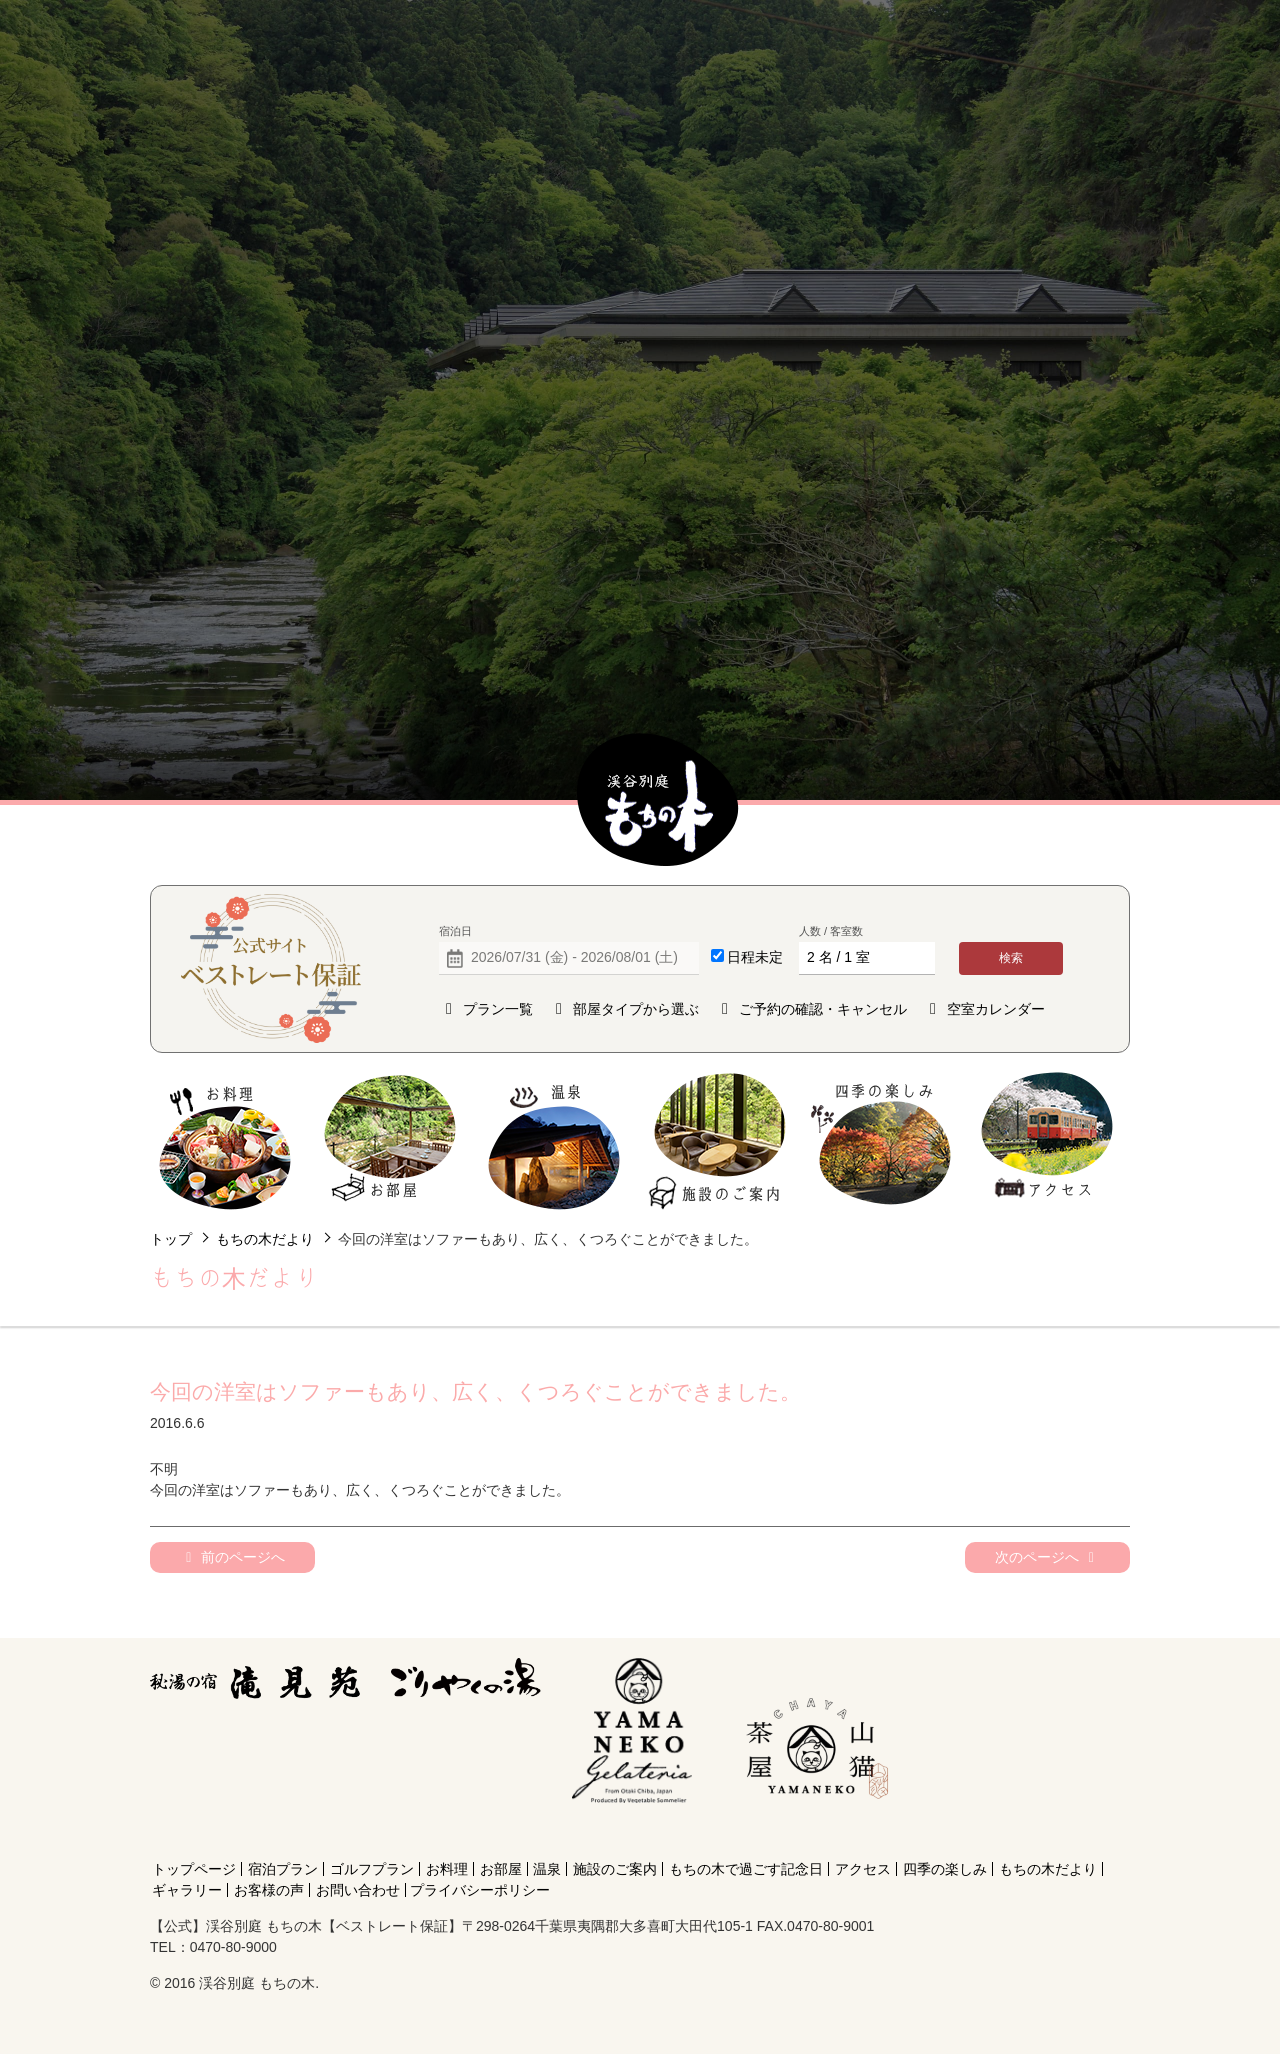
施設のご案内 (718, 1141)
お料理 (225, 1141)
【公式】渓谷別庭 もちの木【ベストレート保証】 (658, 801)
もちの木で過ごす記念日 (746, 1869)
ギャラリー (187, 1890)
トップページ (194, 1869)
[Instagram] (813, 1833)
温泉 (554, 1141)
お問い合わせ (358, 1890)
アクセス (1046, 1141)
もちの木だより (265, 1239)
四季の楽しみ (882, 1141)
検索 (1011, 958)
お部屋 (389, 1141)
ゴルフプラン (372, 1869)
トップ (171, 1239)
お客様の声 (269, 1890)
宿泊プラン (283, 1869)
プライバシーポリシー (480, 1890)
